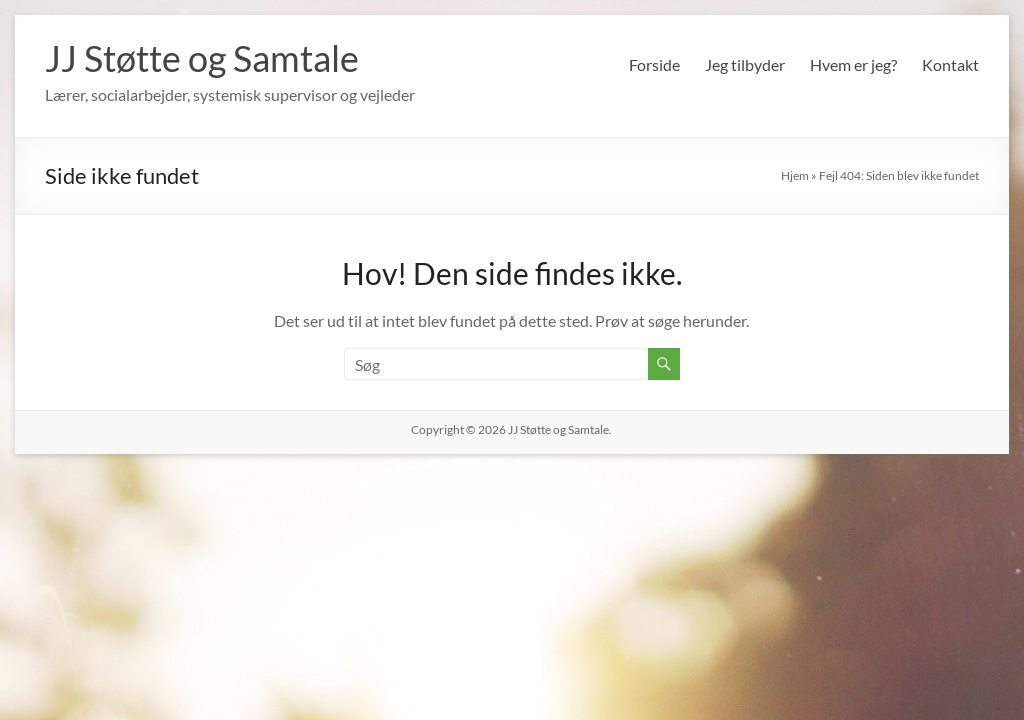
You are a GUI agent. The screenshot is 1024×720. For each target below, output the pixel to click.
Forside (654, 64)
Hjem (795, 175)
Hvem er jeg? (853, 64)
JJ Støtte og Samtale (202, 58)
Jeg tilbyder (745, 64)
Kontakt (950, 64)
